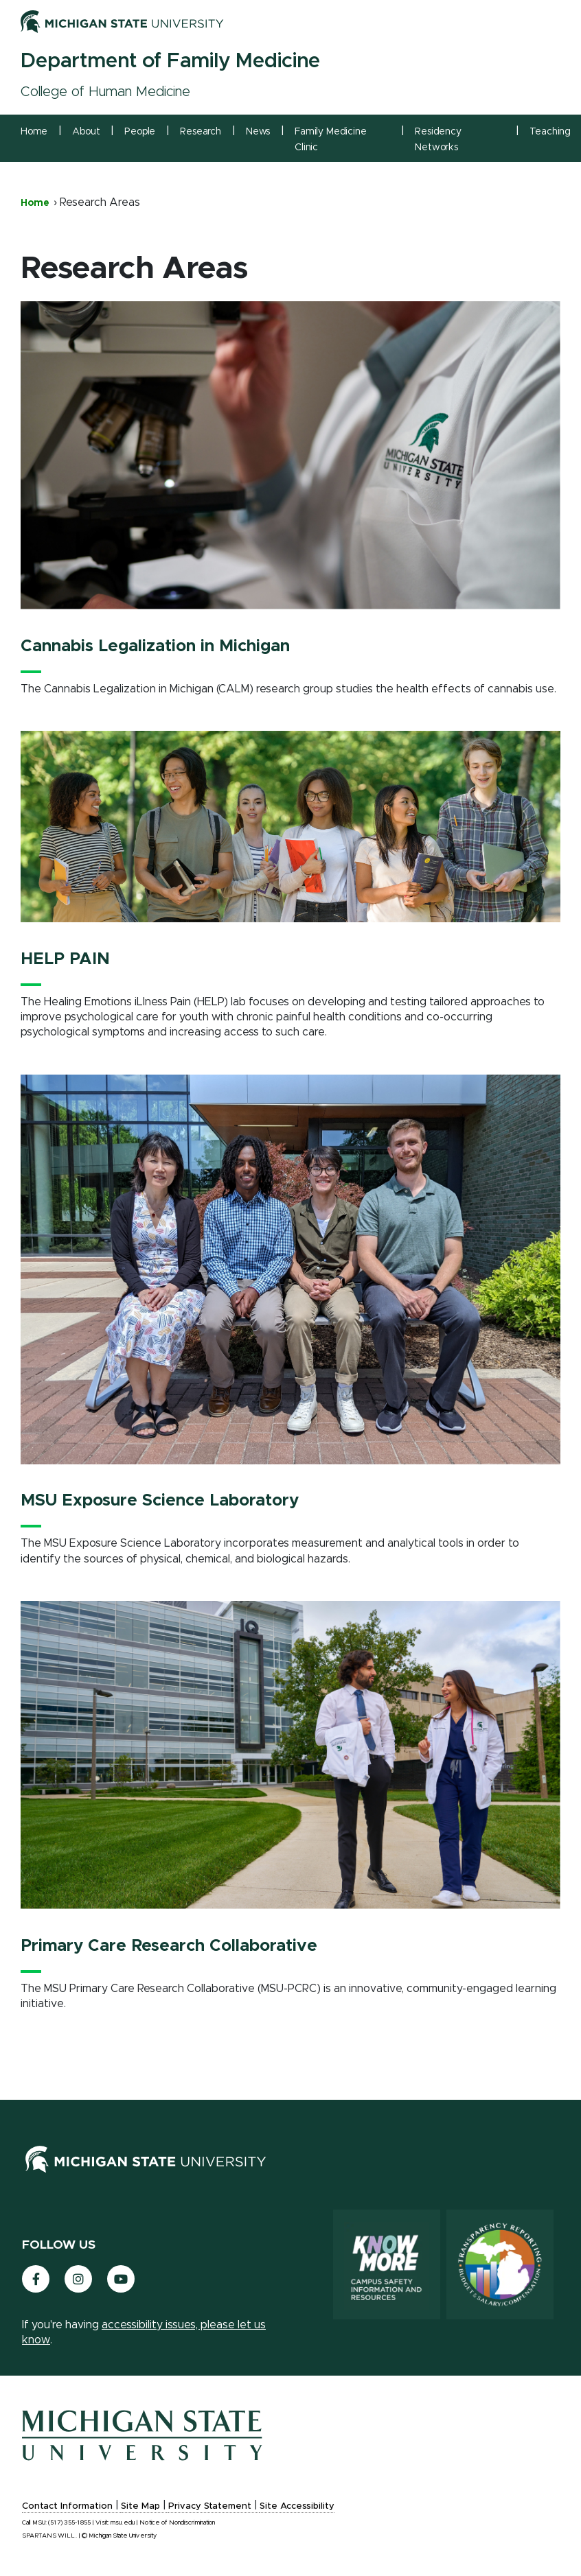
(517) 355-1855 (69, 2523)
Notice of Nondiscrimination (177, 2523)
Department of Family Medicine (170, 61)
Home (34, 132)
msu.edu (123, 2523)
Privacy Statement (209, 2506)
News (258, 132)
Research (200, 132)
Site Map (140, 2506)
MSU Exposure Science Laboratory (160, 1500)
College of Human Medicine (105, 92)
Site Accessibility (297, 2506)
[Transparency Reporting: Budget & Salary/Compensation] (500, 2264)
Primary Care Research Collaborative (169, 1946)
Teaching (550, 132)
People (139, 132)
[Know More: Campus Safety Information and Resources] (386, 2264)
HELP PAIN (65, 959)
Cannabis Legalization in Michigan (155, 646)
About (86, 132)
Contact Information (67, 2506)
